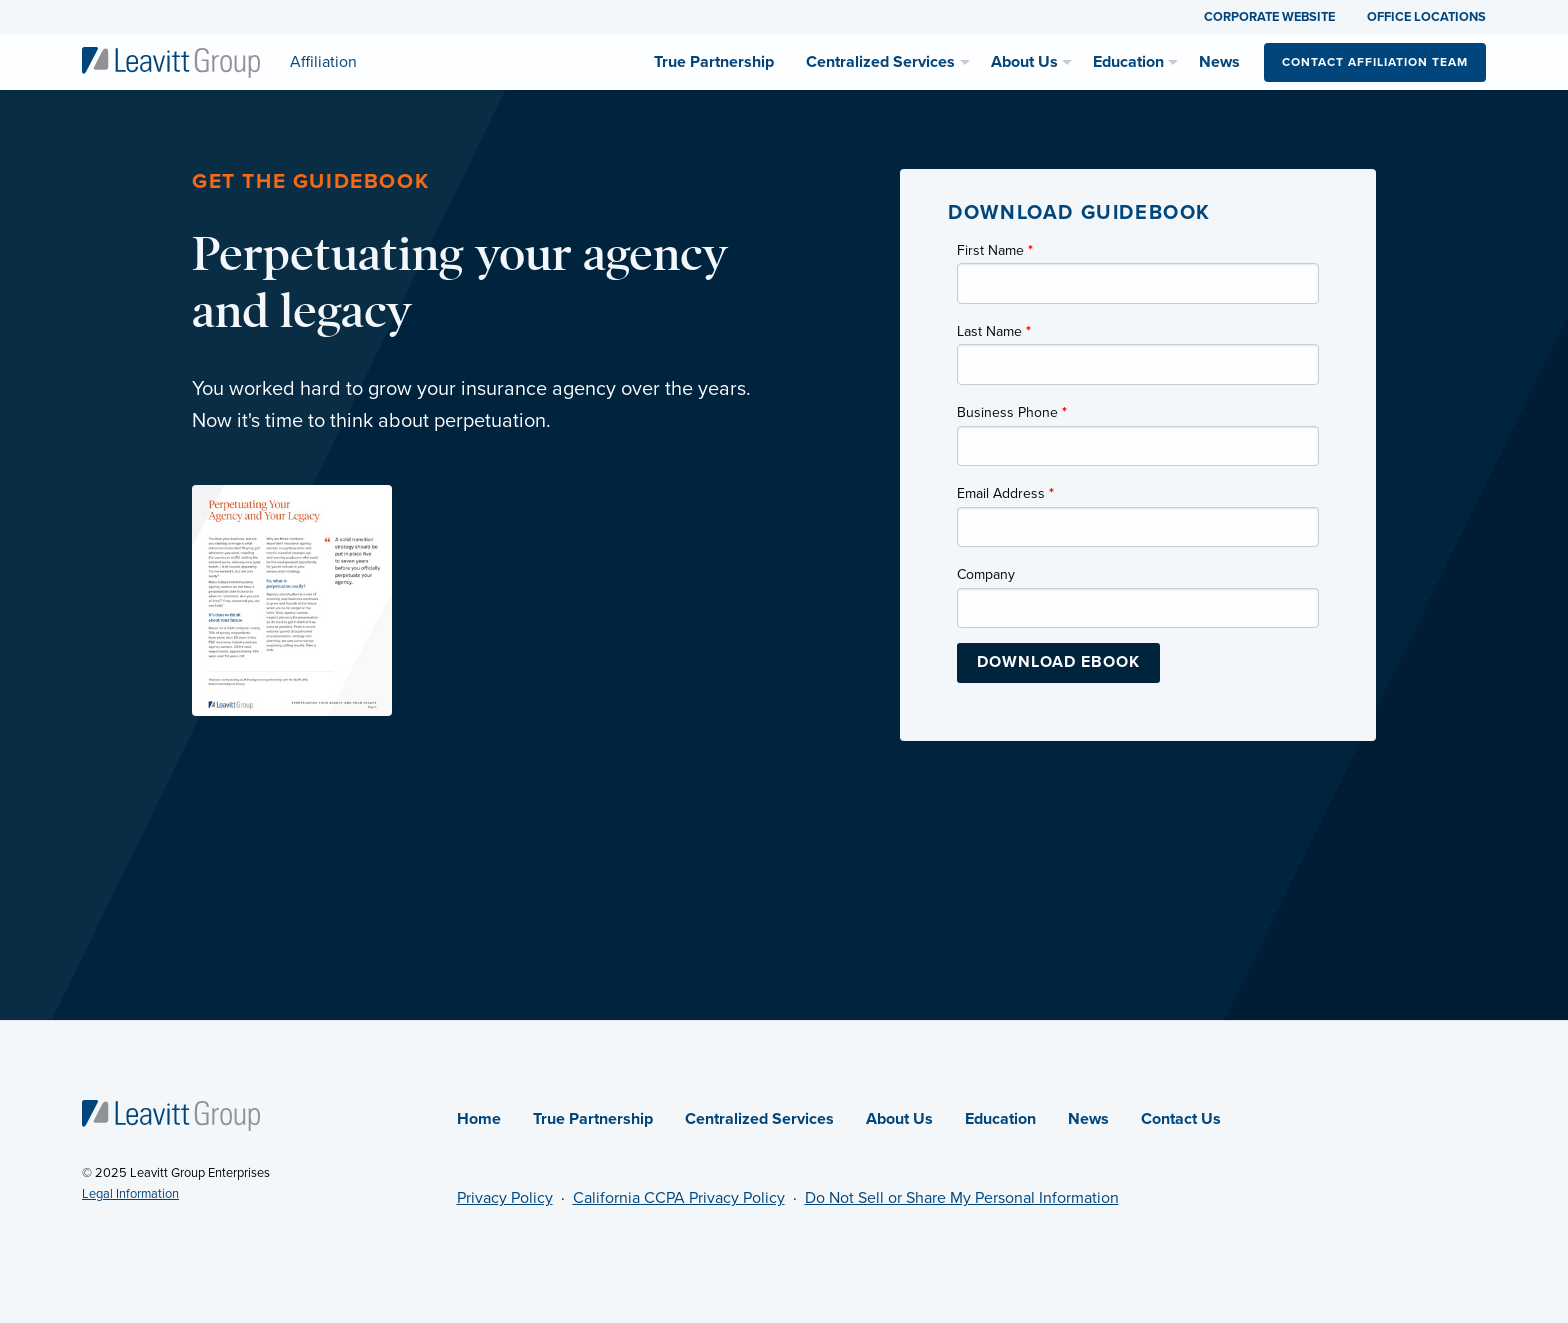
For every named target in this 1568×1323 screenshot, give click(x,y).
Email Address (1005, 493)
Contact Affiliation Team (1375, 62)
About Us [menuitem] (1024, 62)
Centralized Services (759, 1119)
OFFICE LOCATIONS (1426, 17)
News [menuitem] (1219, 62)
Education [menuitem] (1128, 62)
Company (986, 574)
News (1088, 1119)
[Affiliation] (171, 61)
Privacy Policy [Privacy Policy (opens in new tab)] (505, 1198)
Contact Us (1181, 1119)
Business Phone (1012, 412)
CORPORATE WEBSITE (1269, 17)
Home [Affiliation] (479, 1119)
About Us (899, 1119)
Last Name (994, 331)
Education (1000, 1119)
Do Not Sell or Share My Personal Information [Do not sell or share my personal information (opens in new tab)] (962, 1198)
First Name (995, 250)
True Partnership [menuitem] (714, 62)
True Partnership (593, 1119)
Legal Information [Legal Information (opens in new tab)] (130, 1194)
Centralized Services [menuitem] (880, 62)
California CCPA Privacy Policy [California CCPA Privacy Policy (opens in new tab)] (679, 1198)
